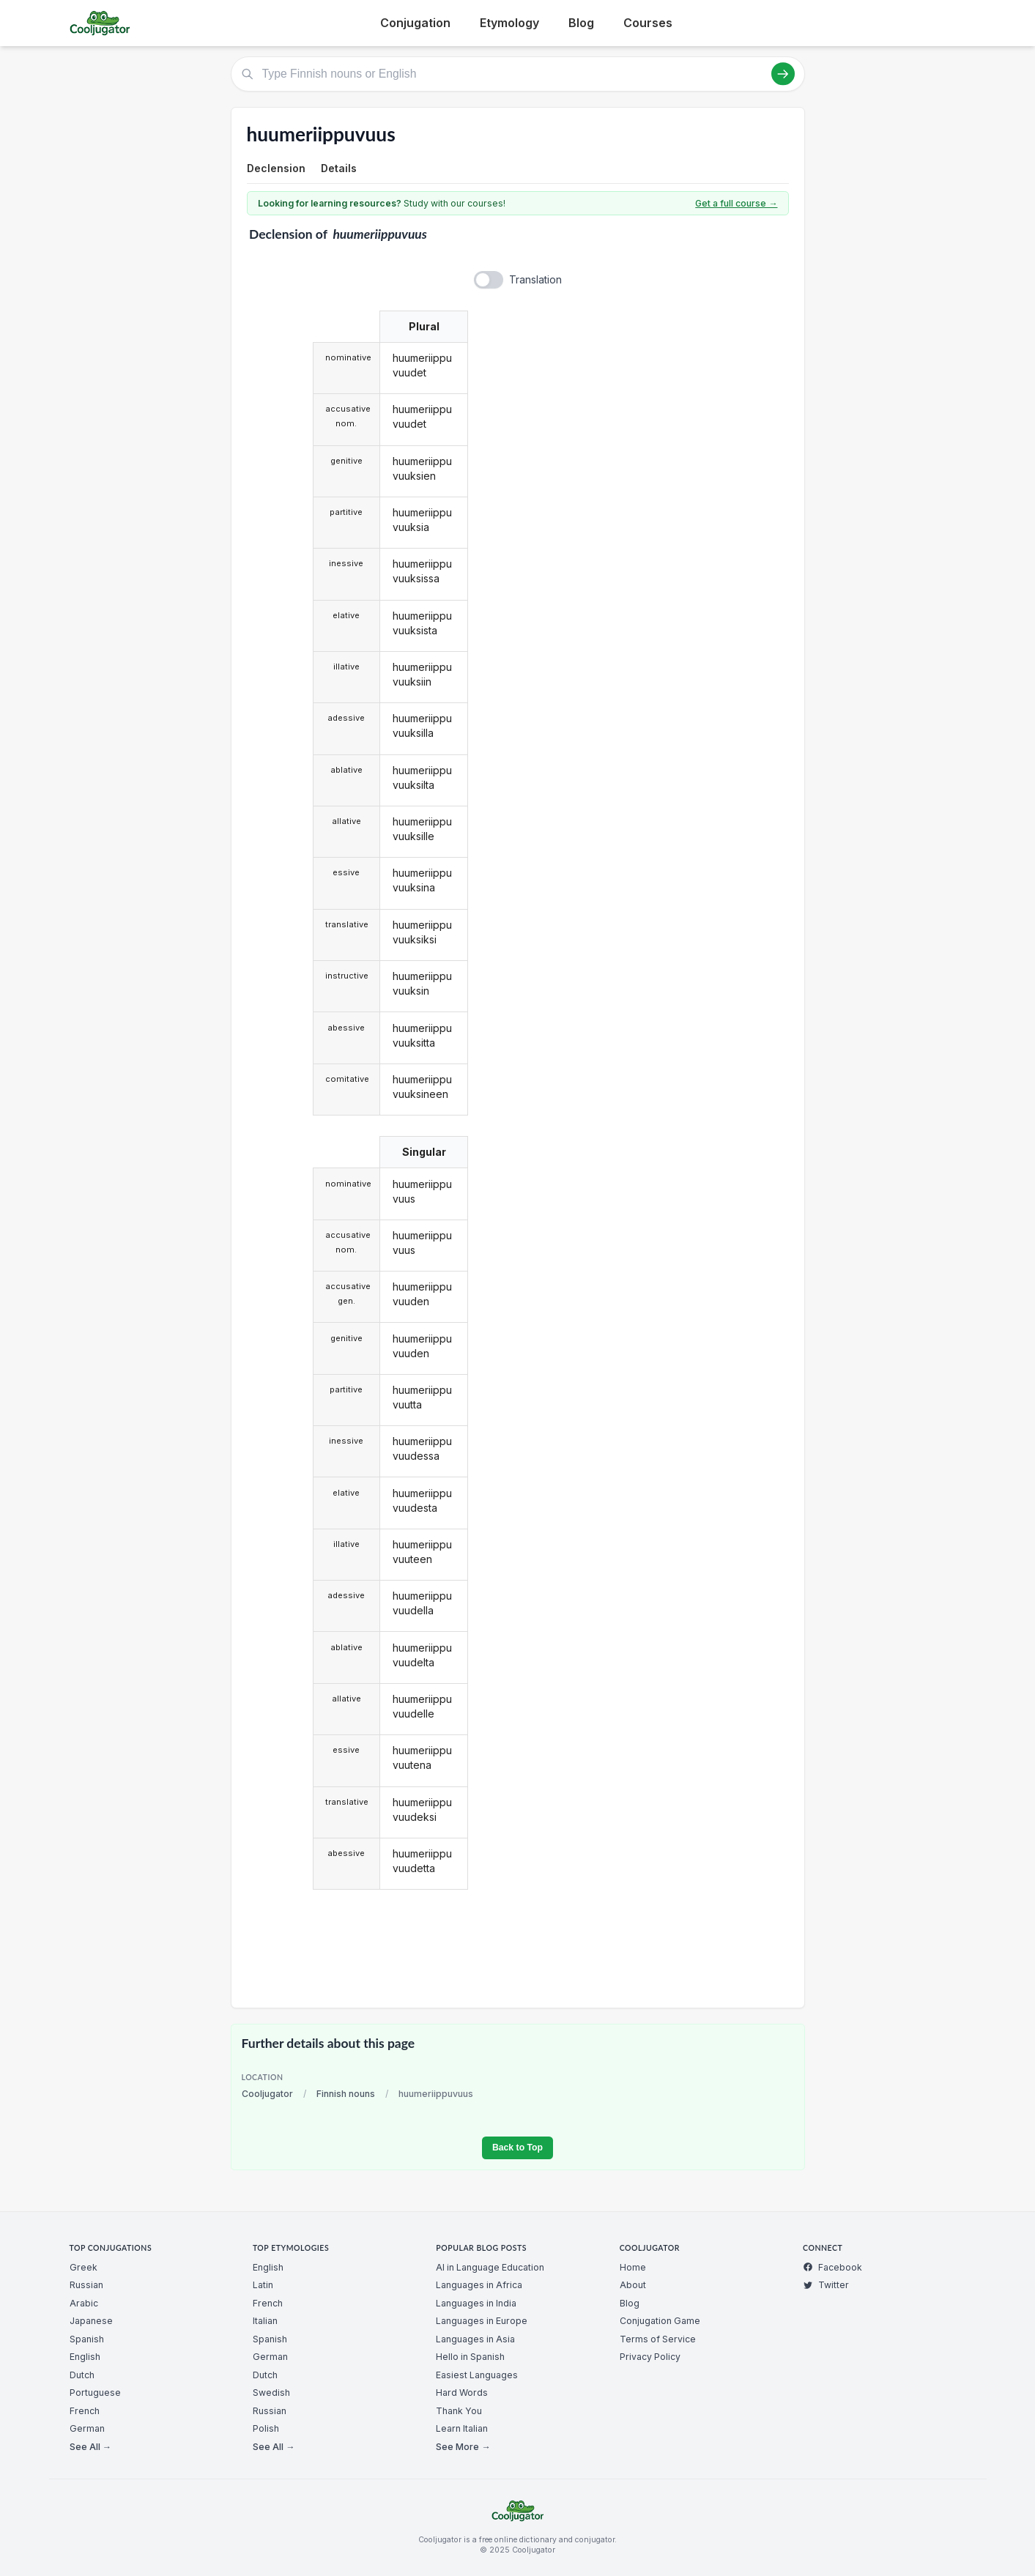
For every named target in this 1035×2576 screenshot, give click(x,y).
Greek (83, 2267)
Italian (265, 2320)
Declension (276, 168)
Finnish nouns (345, 2093)
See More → (463, 2446)
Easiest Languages (477, 2374)
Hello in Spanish (470, 2356)
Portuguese (95, 2392)
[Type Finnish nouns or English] (518, 74)
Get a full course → (736, 203)
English (85, 2356)
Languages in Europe (481, 2320)
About (633, 2284)
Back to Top (517, 2147)
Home (633, 2267)
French (85, 2410)
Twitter (826, 2284)
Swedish (271, 2392)
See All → (90, 2446)
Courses (647, 22)
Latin (263, 2284)
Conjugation (415, 22)
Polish (266, 2428)
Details (339, 168)
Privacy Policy (650, 2356)
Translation (535, 279)
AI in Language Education (490, 2267)
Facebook (832, 2267)
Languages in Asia (475, 2339)
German (87, 2428)
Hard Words (462, 2392)
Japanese (91, 2320)
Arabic (84, 2303)
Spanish (87, 2339)
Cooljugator (267, 2093)
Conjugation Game (660, 2320)
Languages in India (476, 2303)
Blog (581, 22)
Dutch (82, 2374)
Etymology (509, 22)
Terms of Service (658, 2339)
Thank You (459, 2410)
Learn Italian (462, 2428)
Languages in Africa (479, 2284)
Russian (86, 2284)
